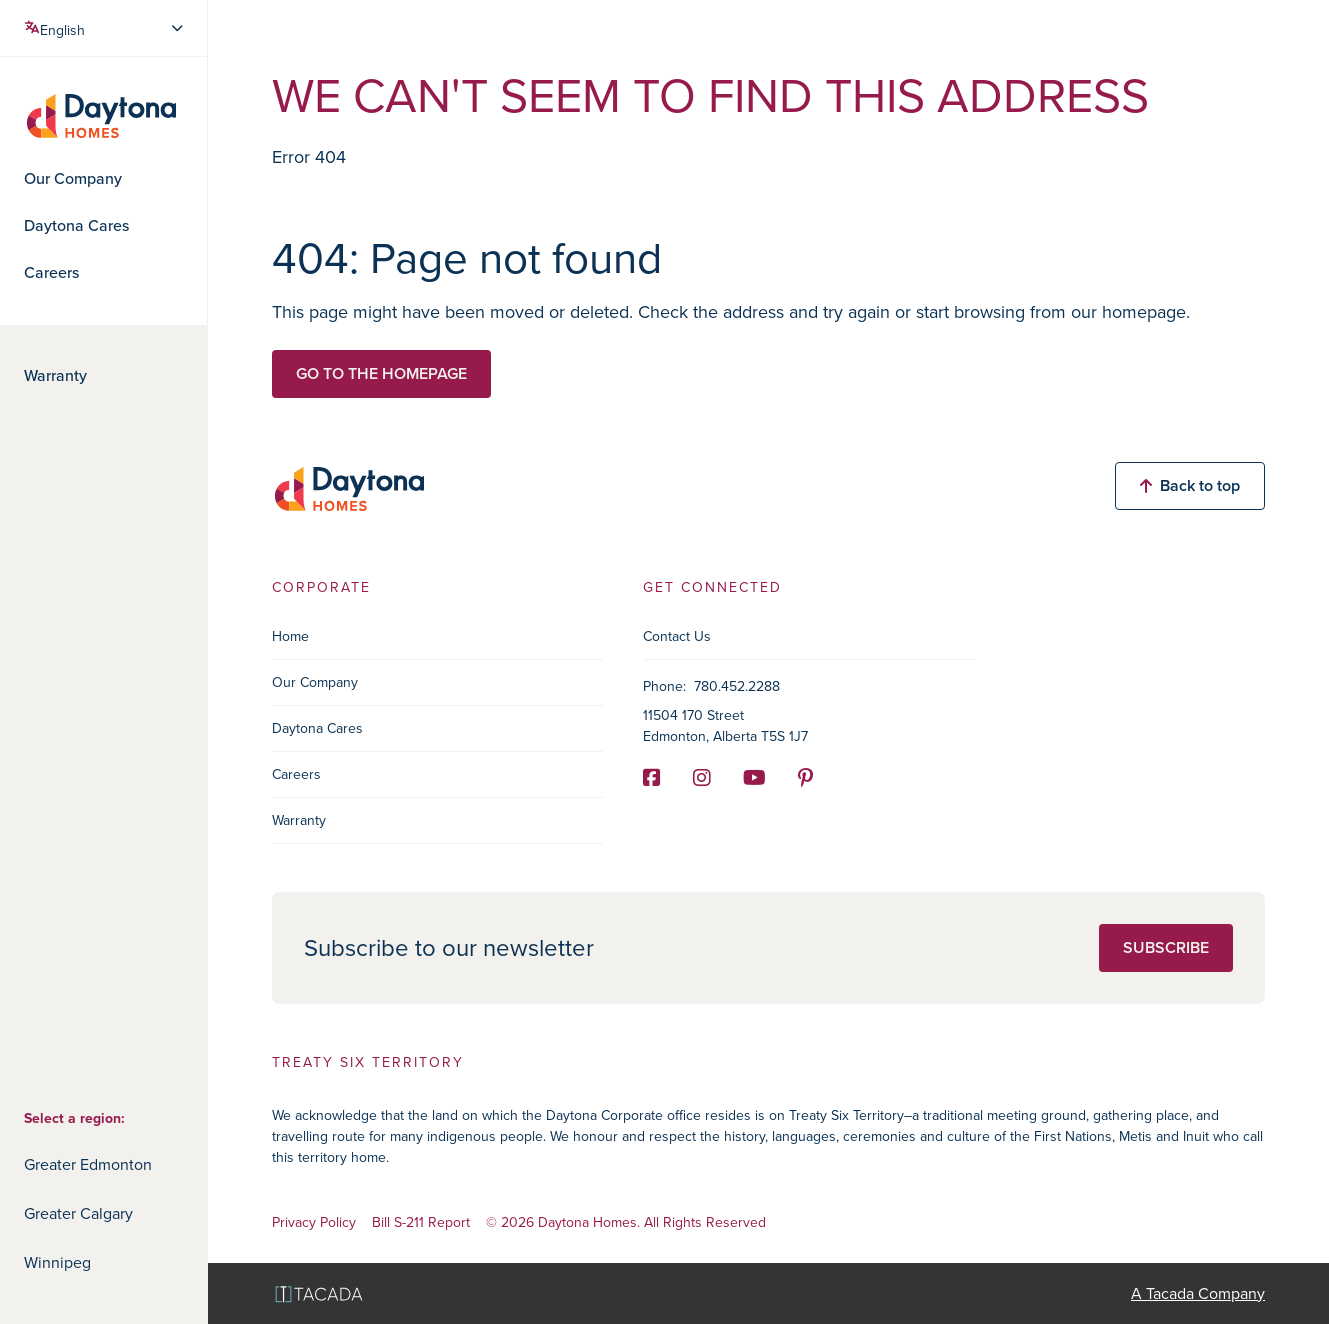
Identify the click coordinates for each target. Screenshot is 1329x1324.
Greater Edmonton (88, 1164)
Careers (51, 273)
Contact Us (677, 636)
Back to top (1190, 485)
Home (290, 636)
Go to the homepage (381, 373)
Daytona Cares (76, 226)
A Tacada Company (1198, 1293)
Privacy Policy (314, 1223)
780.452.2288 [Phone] (737, 686)
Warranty (55, 376)
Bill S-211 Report (421, 1223)
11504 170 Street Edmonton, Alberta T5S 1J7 (725, 726)
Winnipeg (57, 1262)
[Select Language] (105, 28)
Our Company (73, 179)
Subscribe (1166, 947)
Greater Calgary (78, 1213)
